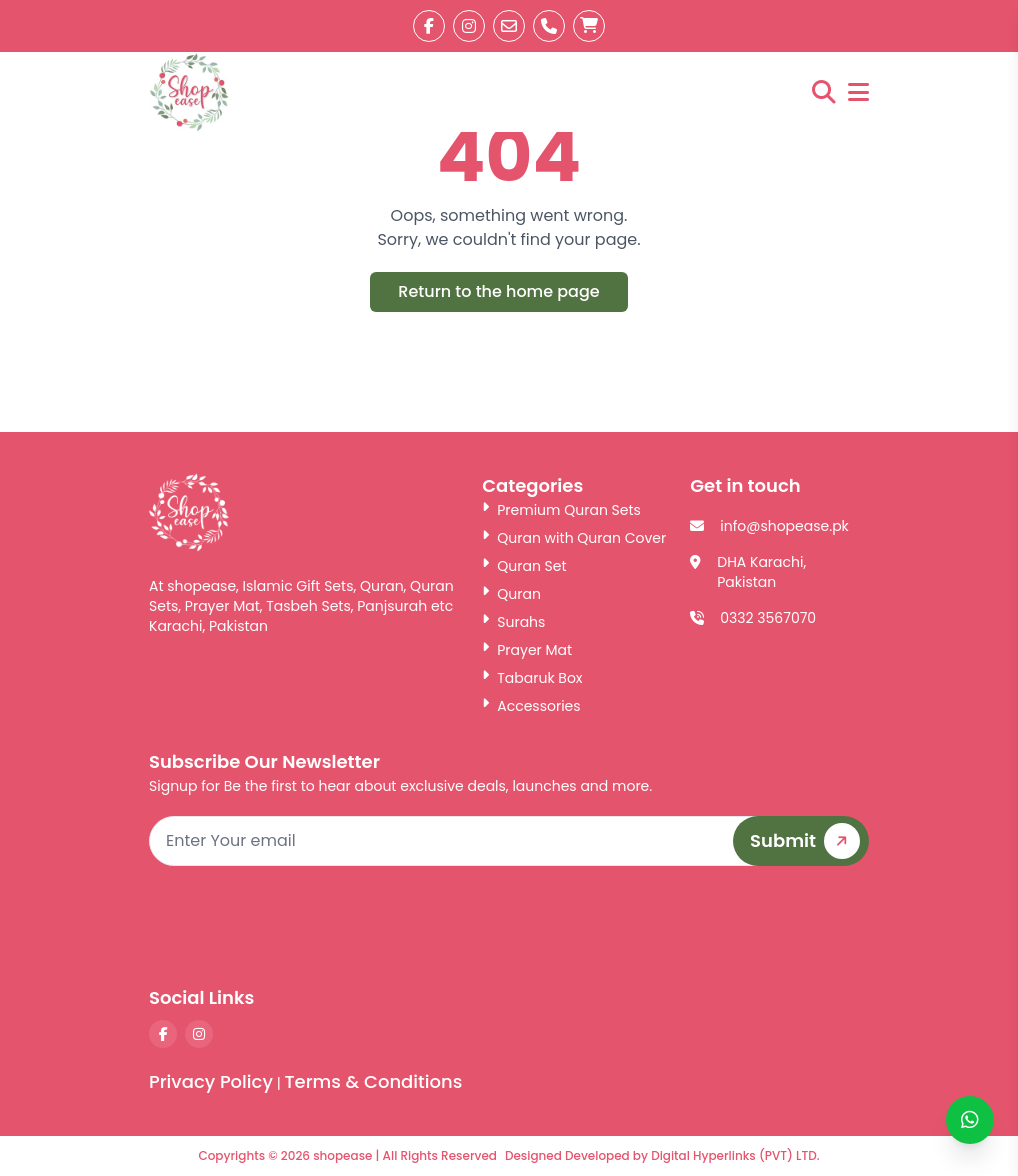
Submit (808, 841)
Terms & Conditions (373, 1081)
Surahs (513, 622)
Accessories (531, 706)
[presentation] (717, 925)
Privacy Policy (211, 1081)
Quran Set (524, 566)
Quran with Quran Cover (574, 538)
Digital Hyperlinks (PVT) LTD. (735, 1155)
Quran (511, 594)
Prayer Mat (527, 650)
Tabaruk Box (532, 678)
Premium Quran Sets (561, 510)
